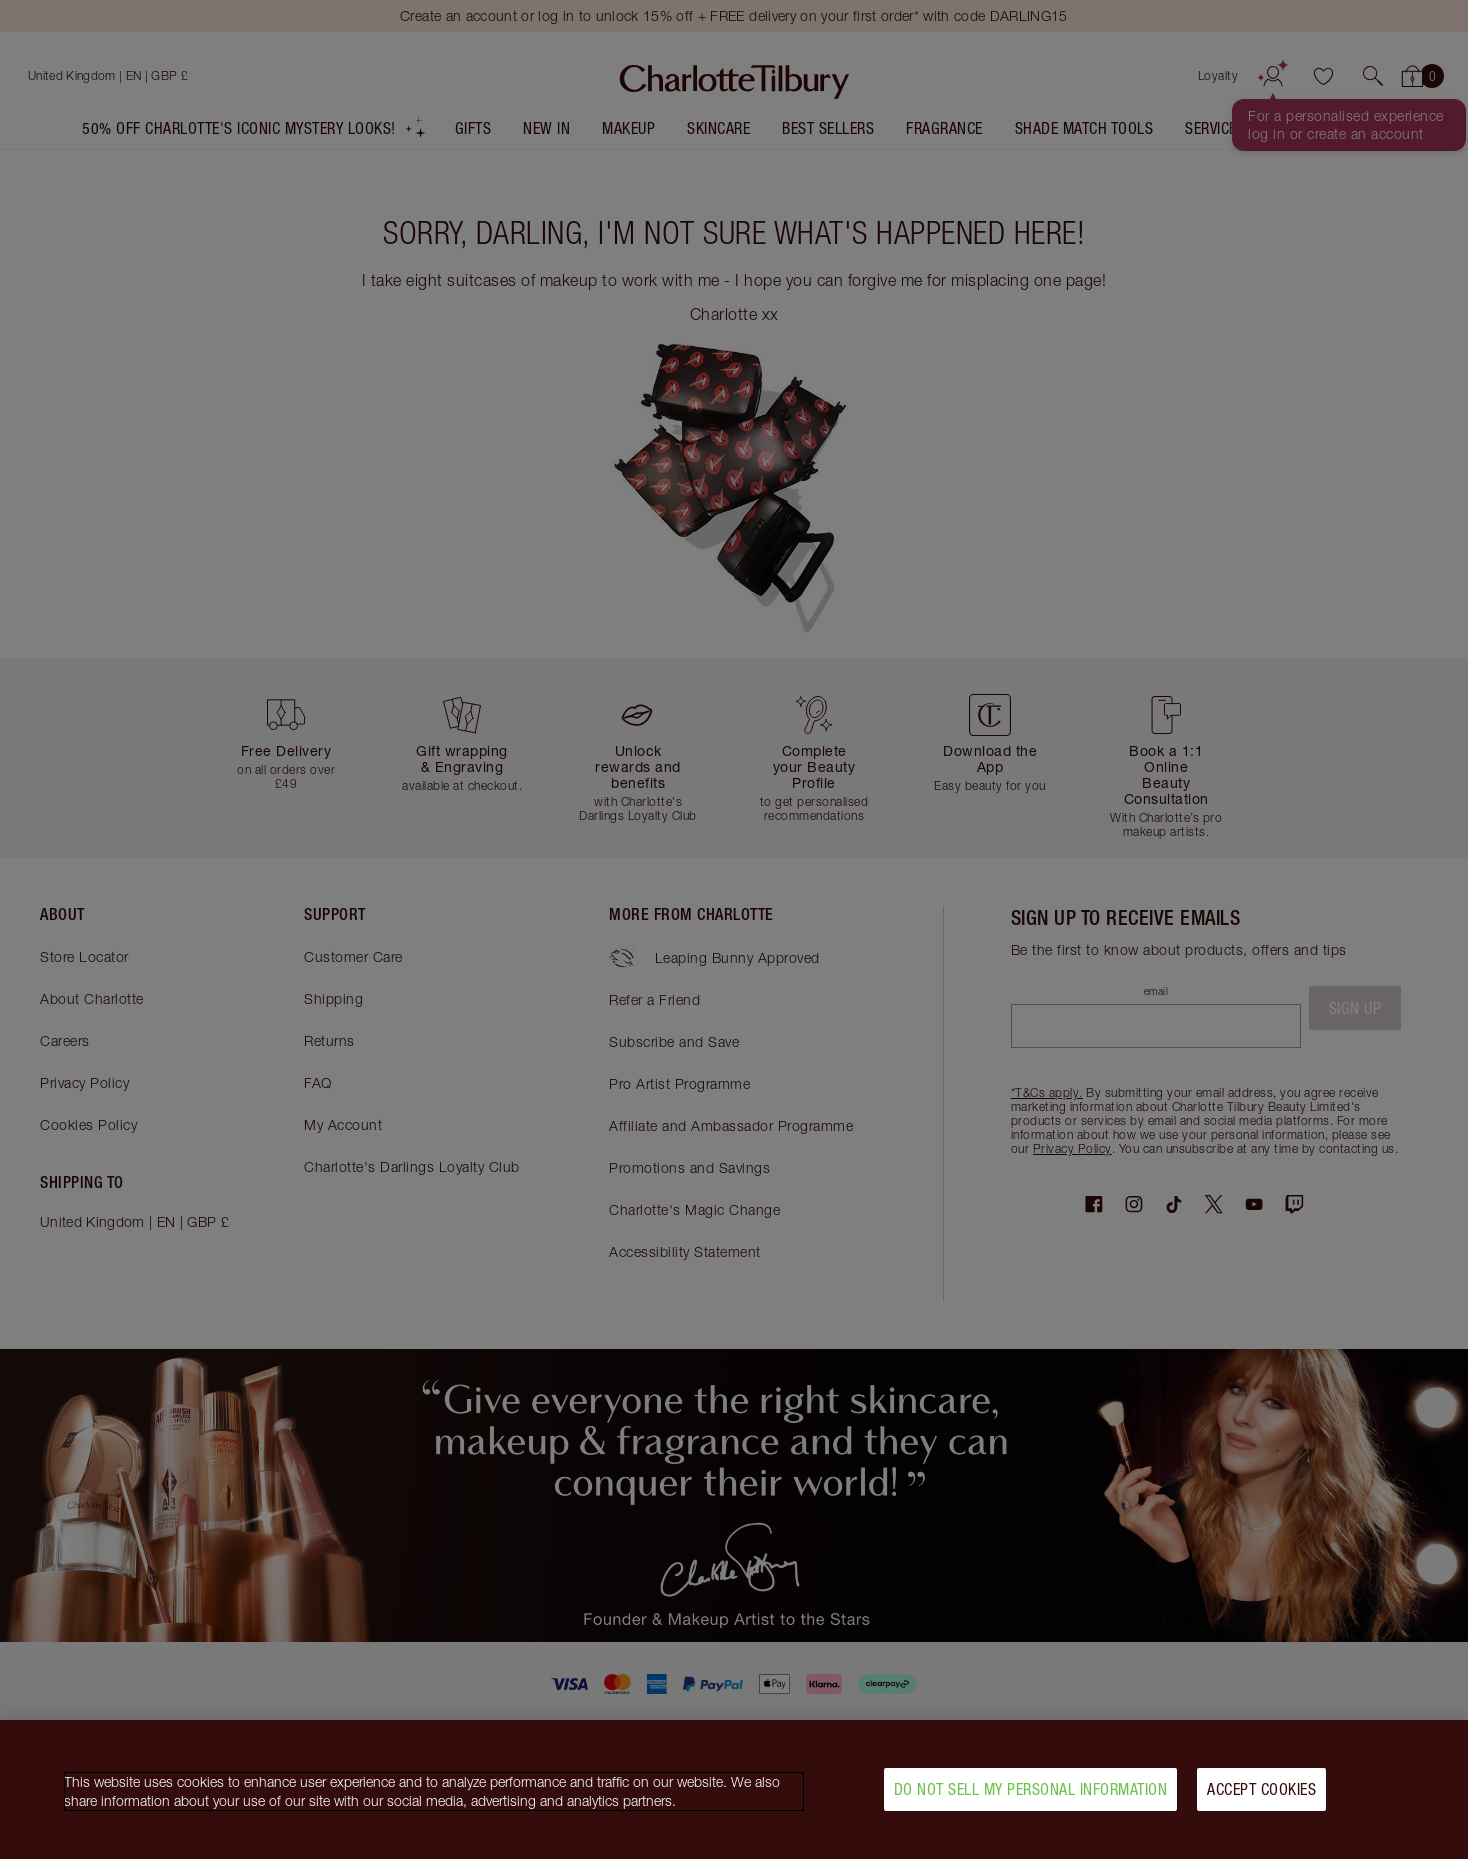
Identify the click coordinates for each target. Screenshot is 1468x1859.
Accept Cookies (1261, 1796)
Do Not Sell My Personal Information (1031, 1796)
